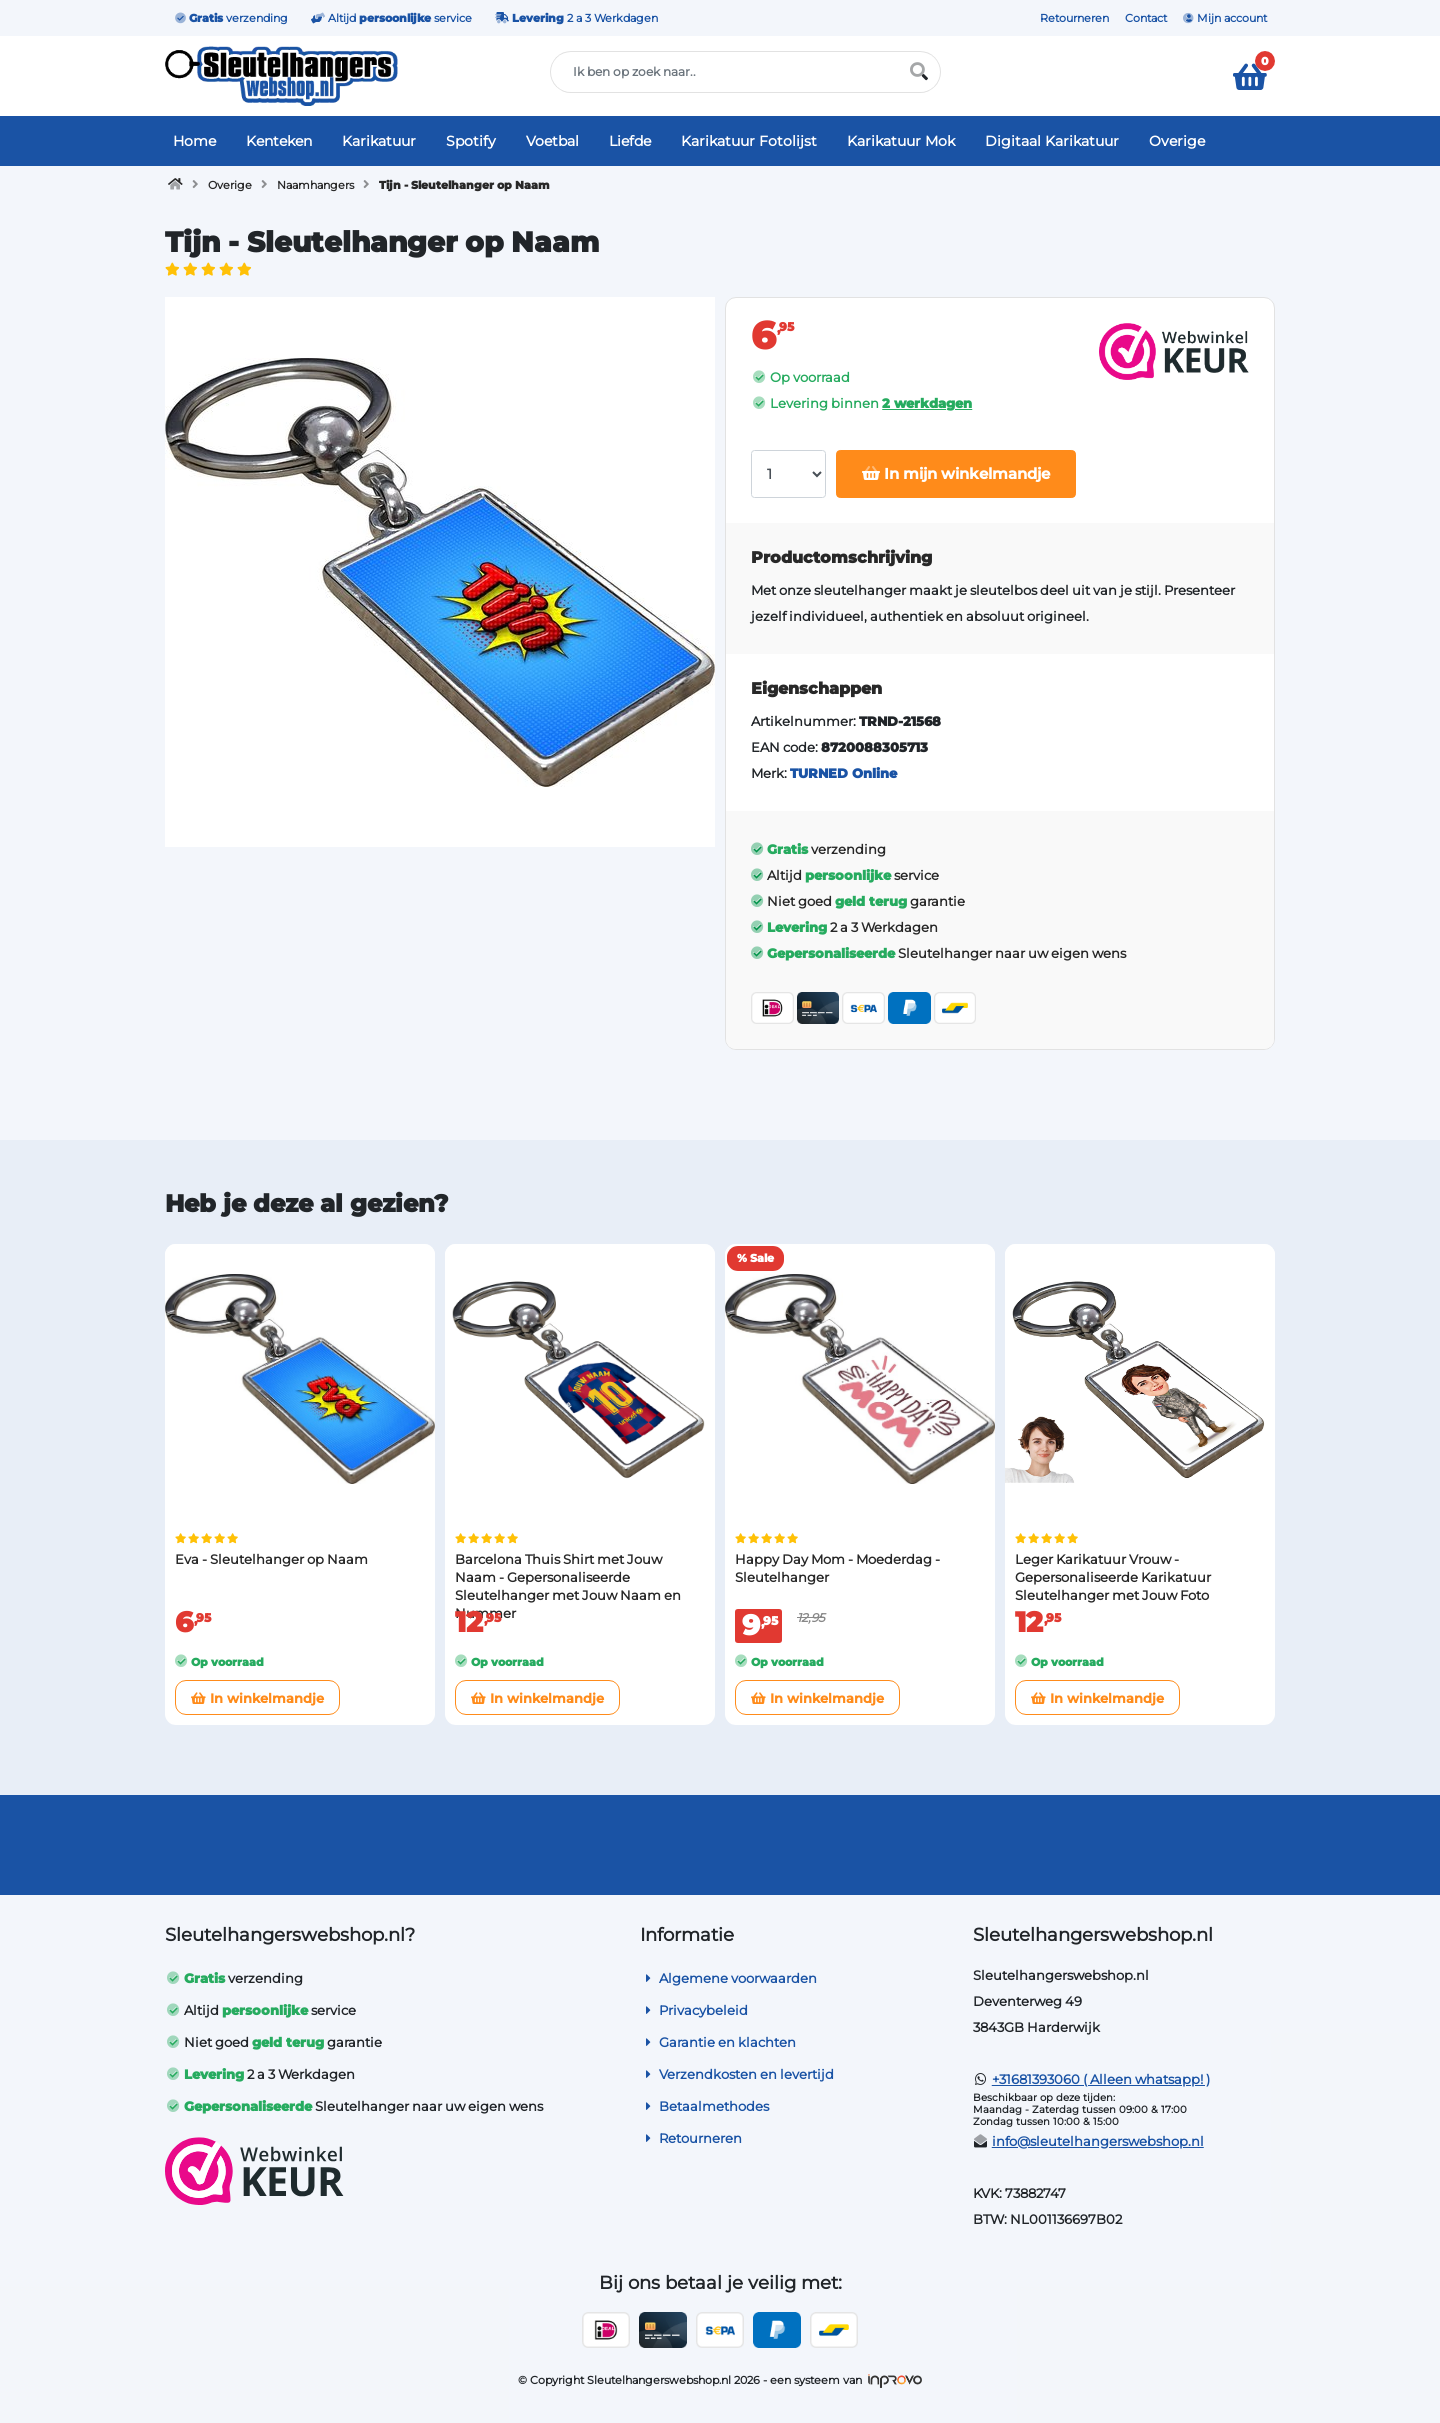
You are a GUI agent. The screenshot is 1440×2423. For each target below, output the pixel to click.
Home (194, 141)
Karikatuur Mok (901, 141)
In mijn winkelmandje (956, 473)
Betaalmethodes (704, 2106)
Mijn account (1225, 18)
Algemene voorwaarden (728, 1978)
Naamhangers (315, 185)
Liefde (630, 141)
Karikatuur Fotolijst (749, 141)
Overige (1177, 141)
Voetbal (552, 141)
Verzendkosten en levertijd (737, 2074)
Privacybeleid (694, 2010)
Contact (1146, 18)
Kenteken (279, 141)
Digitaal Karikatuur (1052, 141)
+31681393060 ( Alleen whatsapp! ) (1101, 2079)
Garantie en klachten (718, 2042)
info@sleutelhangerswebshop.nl (1098, 2141)
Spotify (471, 141)
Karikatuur (379, 141)
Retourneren (1074, 18)
